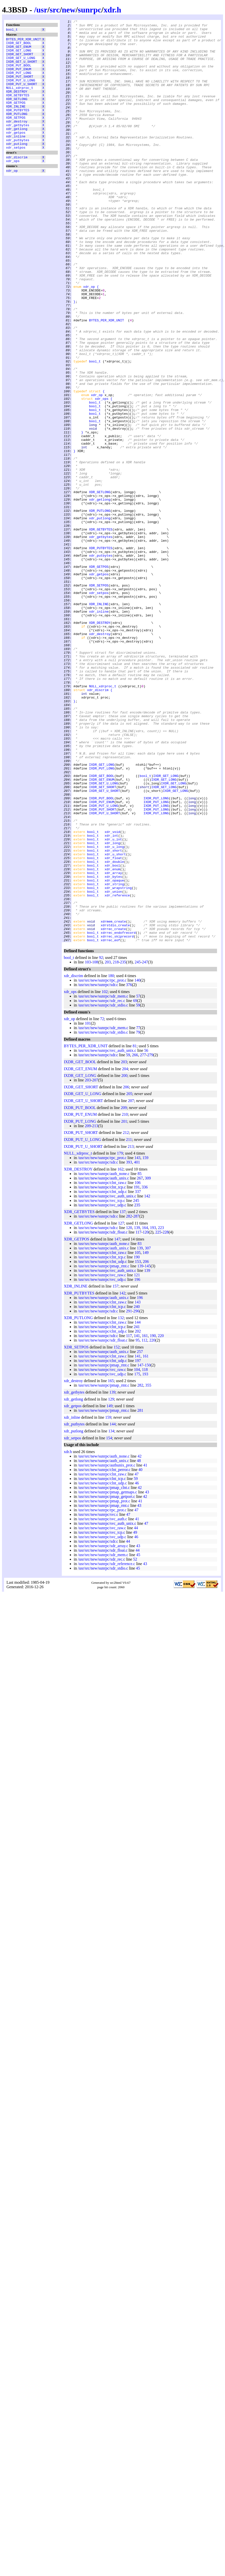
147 (117, 1423)
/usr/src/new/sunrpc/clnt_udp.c (102, 1376)
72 (102, 1203)
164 (145, 1412)
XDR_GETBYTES (17, 108)
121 (137, 1459)
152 (117, 1531)
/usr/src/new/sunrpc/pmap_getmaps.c (107, 1676)
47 (137, 1658)
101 (88, 1208)
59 (138, 1189)
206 (126, 1271)
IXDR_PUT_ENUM (18, 76)
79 (138, 1217)
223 (161, 1412)
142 (147, 1380)
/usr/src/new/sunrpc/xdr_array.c (103, 1730)
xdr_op (12, 196)
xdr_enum (112, 1039)
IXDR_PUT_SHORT (19, 85)
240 (137, 1491)
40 (141, 1654)
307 (148, 1432)
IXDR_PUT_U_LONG (20, 90)
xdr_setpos (15, 170)
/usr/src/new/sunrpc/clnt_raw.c (102, 1367)
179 (120, 1338)
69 (135, 1185)
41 (145, 1649)
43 (147, 1676)
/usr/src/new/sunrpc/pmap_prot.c (104, 1685)
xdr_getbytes (17, 143)
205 (129, 1278)
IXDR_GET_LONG (18, 54)
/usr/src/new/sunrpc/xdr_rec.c (101, 1185)
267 (140, 1362)
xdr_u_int (113, 1003)
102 (105, 1176)
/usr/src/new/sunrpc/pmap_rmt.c (103, 1450)
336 (145, 1371)
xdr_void (112, 994)
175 (137, 1558)
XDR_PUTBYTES (17, 125)
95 (138, 1524)
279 (150, 1239)
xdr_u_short (115, 1021)
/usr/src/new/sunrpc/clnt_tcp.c (102, 1371)
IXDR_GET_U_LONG (20, 63)
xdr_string (114, 1057)
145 (147, 1450)
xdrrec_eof (110, 1124)
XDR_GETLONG (16, 112)
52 (135, 1744)
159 (146, 1342)
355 (148, 1570)
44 (136, 1712)
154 (109, 1622)
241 (137, 1511)
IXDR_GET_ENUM (18, 49)
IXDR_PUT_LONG (18, 81)
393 (129, 1347)
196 (137, 1464)
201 (124, 1306)
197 (138, 1545)
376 (129, 1169)
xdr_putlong (16, 166)
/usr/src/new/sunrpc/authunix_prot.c (106, 1649)
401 (137, 1347)
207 (95, 1264)
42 (140, 1641)
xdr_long (112, 1008)
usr (41, 9)
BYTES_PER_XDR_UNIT (23, 40)
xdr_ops (13, 185)
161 (145, 1520)
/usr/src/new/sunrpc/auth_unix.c (103, 1362)
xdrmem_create (113, 1102)
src (55, 9)
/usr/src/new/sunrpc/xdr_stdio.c (103, 1189)
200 (124, 1260)
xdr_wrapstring (118, 1061)
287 (136, 1401)
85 (140, 1358)
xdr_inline (15, 157)
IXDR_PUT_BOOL (18, 72)
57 (138, 1180)
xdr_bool (112, 1035)
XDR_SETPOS (15, 134)
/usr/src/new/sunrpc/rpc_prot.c (102, 1165)
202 (138, 1516)
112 (144, 1524)
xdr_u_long (114, 1012)
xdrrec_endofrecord (118, 1115)
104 (137, 1554)
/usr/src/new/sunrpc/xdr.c (98, 1169)
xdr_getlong (16, 148)
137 (123, 1396)
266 (135, 1239)
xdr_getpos (15, 152)
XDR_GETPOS (15, 117)
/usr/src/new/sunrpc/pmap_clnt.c (104, 1672)
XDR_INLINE (15, 121)
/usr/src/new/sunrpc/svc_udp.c (102, 1389)
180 (111, 1160)
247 (145, 1146)
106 (138, 1367)
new (68, 9)
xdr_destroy (16, 139)
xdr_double (114, 1030)
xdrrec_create (113, 1111)
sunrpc (89, 9)
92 (101, 1142)
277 (143, 1239)
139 (137, 1412)
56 (146, 1235)
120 (129, 1412)
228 (166, 1416)
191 (137, 1371)
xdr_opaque (114, 1053)
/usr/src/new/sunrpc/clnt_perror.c (104, 1654)
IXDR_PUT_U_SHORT (21, 94)
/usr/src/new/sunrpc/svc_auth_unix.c (107, 1235)
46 (137, 1667)
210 (125, 1299)
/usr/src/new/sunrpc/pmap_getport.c (106, 1681)
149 (146, 1437)
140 (138, 1165)
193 (153, 1412)
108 (95, 1146)
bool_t (12, 30)
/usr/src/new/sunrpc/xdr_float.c (103, 1416)
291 (129, 1495)
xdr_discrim (16, 181)
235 (123, 1146)
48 (139, 1645)
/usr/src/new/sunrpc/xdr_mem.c (103, 1180)
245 (138, 1146)
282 (129, 1401)
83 (140, 1428)
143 (138, 1342)
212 (126, 1317)
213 (95, 1310)
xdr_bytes (113, 1048)
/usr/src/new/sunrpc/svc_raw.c (102, 1459)
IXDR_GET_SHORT (19, 58)
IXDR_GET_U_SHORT (21, 67)
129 (111, 1583)
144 (138, 1507)
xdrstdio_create (115, 1106)
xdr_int (111, 999)
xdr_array (113, 1044)
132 (121, 1502)
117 (138, 1416)
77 (138, 1212)
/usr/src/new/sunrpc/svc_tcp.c (101, 1385)
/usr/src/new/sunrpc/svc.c (98, 1699)
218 (116, 1146)
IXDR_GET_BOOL (18, 45)
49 (135, 1717)
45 (138, 1739)
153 (138, 1446)
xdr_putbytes (17, 161)
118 (145, 1554)
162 (120, 1353)
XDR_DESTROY (16, 103)
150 (147, 1549)
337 (138, 1376)
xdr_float (113, 1026)
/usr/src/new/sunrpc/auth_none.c (104, 1358)
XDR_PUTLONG (16, 130)
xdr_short (113, 1017)
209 (124, 1292)
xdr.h (112, 9)
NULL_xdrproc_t (19, 99)
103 (88, 1146)
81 (135, 1230)
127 (121, 1407)
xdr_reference (117, 1070)
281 (140, 1595)
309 (148, 1362)
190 (137, 1441)
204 (125, 1253)
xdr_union (113, 1066)
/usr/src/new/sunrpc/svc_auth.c (102, 1703)
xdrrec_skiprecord (117, 1120)
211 (129, 1324)
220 (161, 1520)
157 (116, 1470)
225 (158, 1416)
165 (111, 1565)
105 (138, 1437)
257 (140, 1536)
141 (137, 1520)
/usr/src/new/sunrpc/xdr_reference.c (106, 1748)
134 (111, 1615)
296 (136, 1495)
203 (108, 1146)
